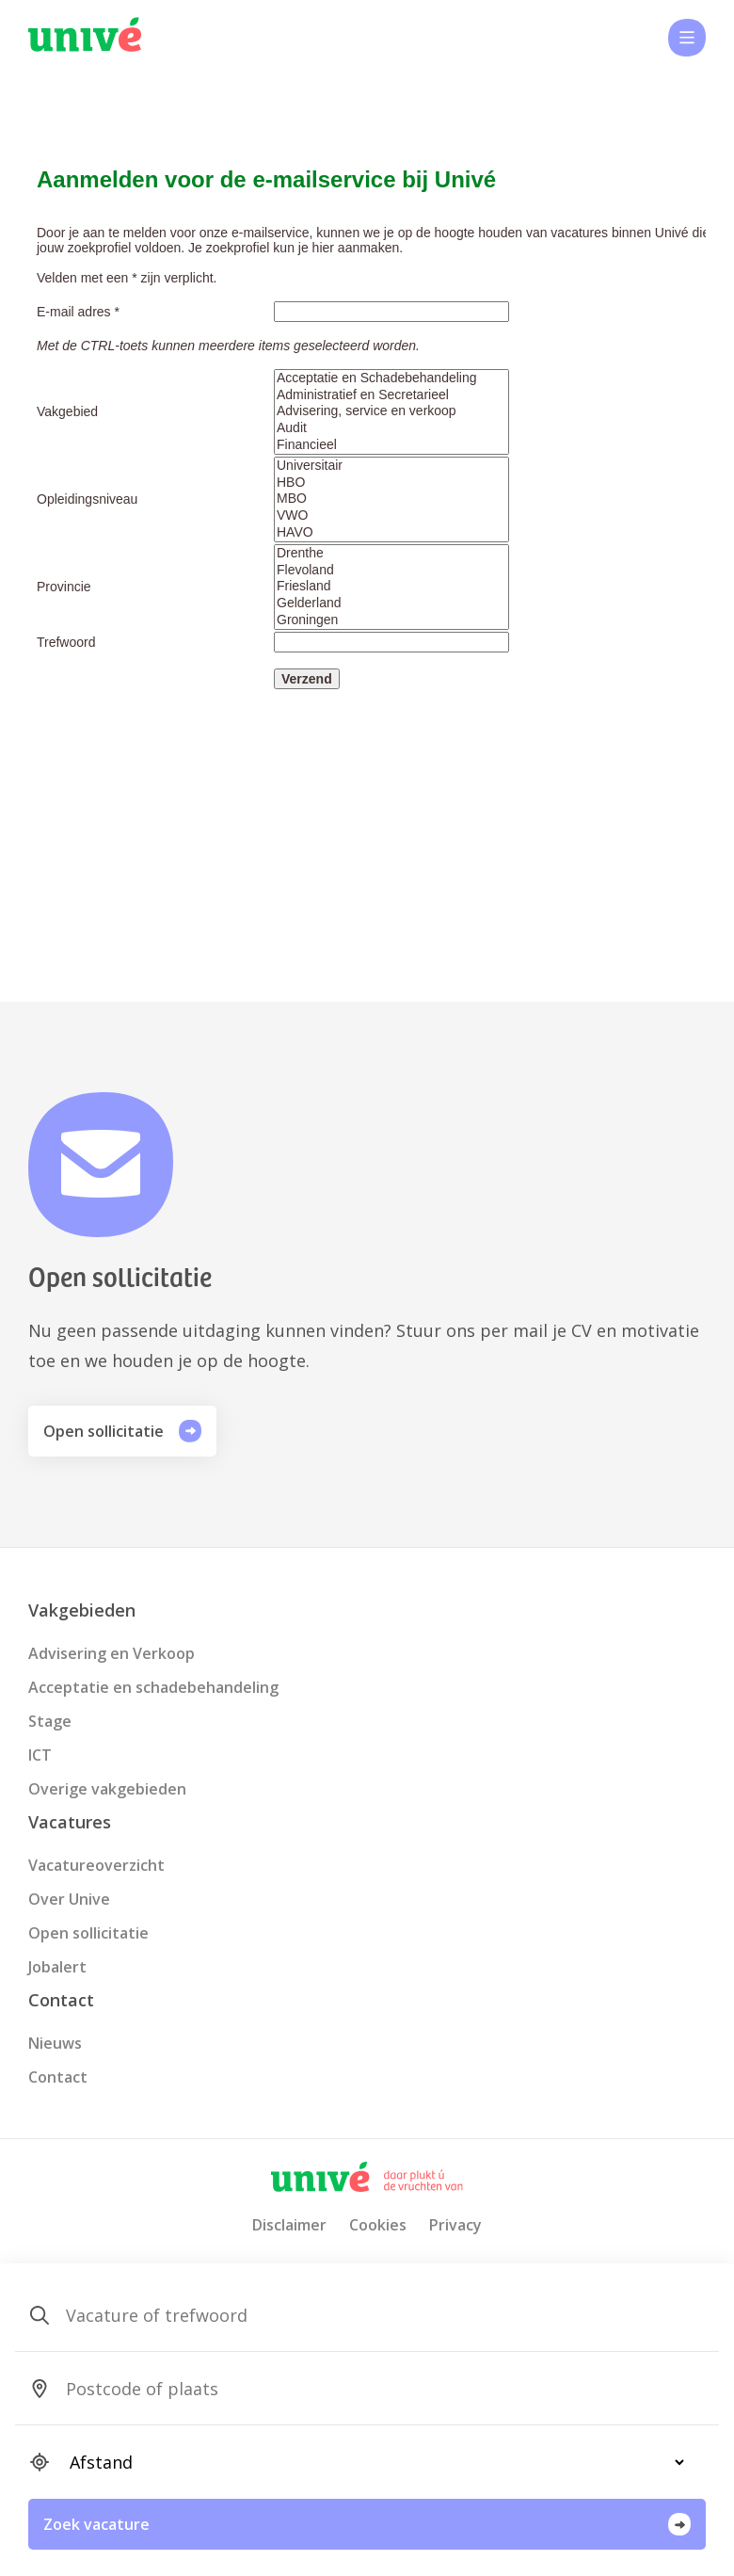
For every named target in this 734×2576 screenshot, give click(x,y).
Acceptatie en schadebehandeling (153, 1687)
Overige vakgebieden (107, 1789)
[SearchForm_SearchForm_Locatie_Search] (369, 2388)
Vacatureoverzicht (96, 1865)
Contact (58, 2077)
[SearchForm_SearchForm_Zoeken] (369, 2315)
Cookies (378, 2224)
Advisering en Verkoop (111, 1653)
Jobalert (57, 1966)
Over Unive (69, 1899)
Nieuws (55, 2043)
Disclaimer (289, 2224)
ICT (40, 1755)
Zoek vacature (367, 2524)
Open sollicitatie (122, 1431)
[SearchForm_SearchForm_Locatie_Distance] (369, 2462)
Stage (50, 1721)
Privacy (455, 2224)
